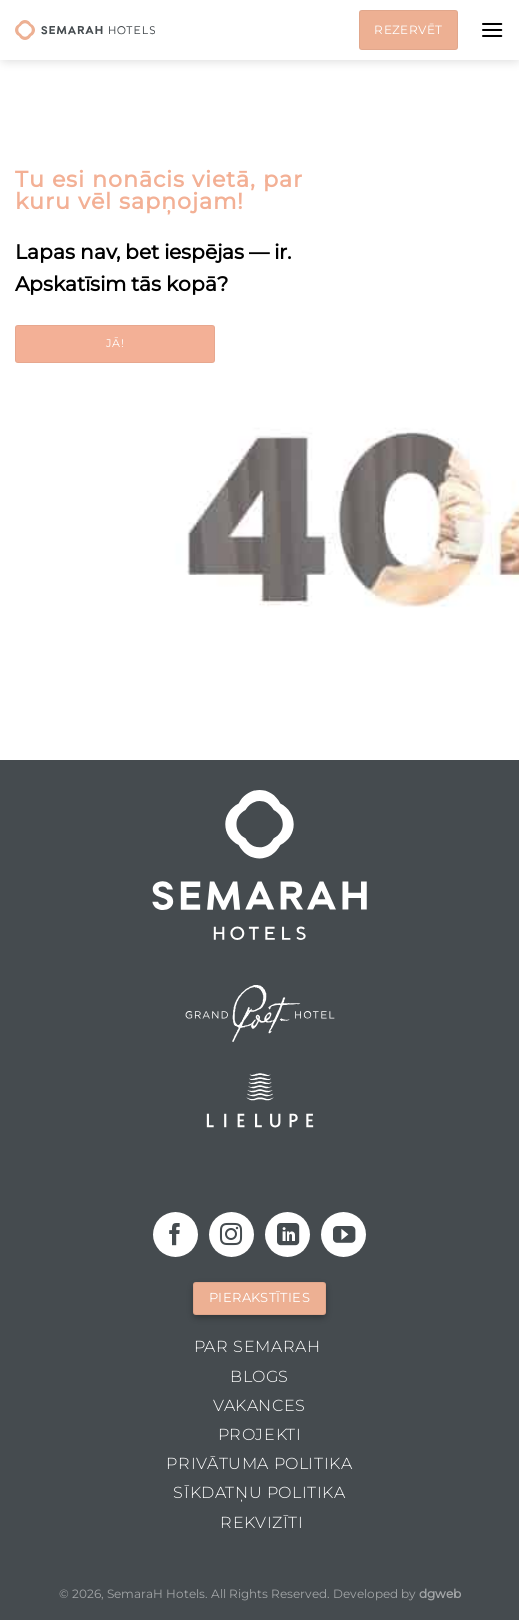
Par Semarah (257, 1346)
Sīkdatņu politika (259, 1492)
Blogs (259, 1376)
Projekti (260, 1434)
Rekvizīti (262, 1522)
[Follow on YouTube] (343, 1234)
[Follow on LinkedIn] (287, 1234)
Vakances (259, 1405)
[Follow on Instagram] (231, 1234)
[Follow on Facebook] (175, 1234)
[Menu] (492, 29)
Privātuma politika (259, 1463)
